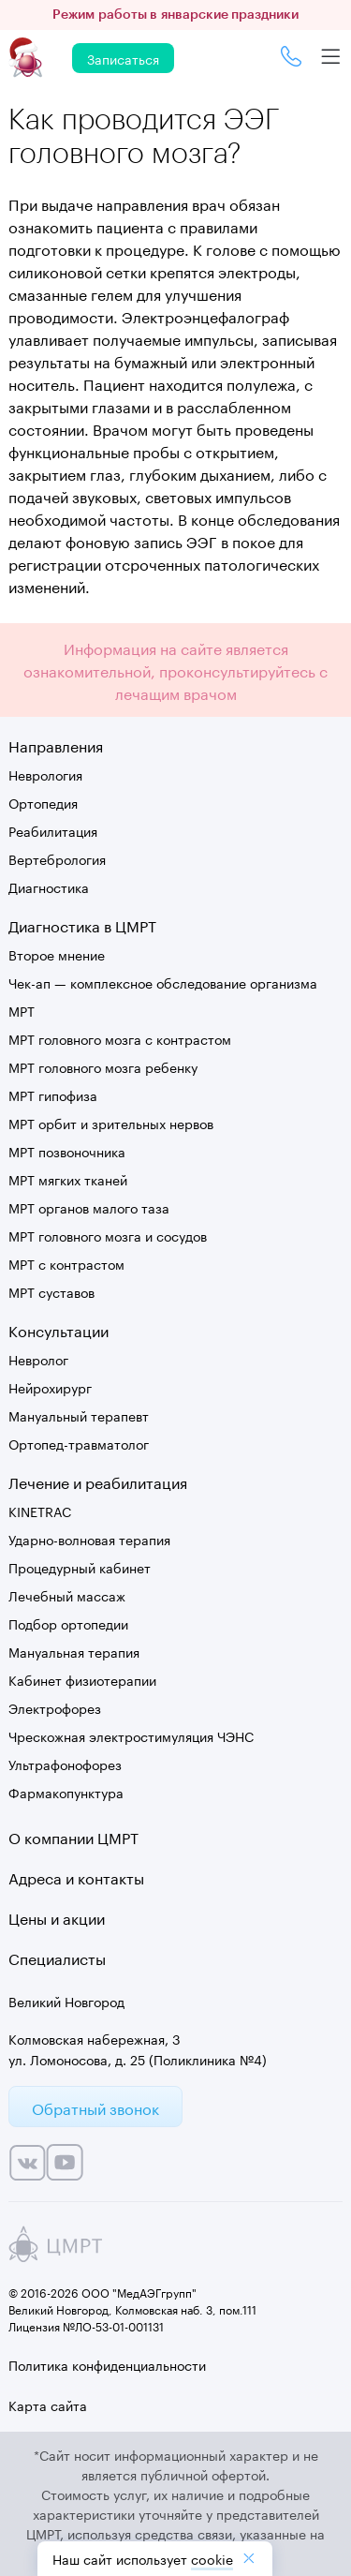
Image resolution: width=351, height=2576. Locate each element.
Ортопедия (43, 802)
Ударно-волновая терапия (89, 1538)
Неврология (45, 774)
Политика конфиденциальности (107, 2364)
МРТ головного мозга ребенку (102, 1066)
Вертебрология (57, 858)
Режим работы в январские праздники (175, 15)
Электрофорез (54, 1707)
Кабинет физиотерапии (82, 1679)
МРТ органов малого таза (88, 1207)
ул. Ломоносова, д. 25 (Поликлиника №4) (137, 2058)
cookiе (212, 2558)
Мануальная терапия (73, 1651)
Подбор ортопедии (68, 1623)
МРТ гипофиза (52, 1094)
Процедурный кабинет (79, 1566)
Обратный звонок (95, 2107)
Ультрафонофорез (65, 1763)
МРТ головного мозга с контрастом (119, 1038)
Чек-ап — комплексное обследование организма (162, 982)
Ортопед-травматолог (78, 1443)
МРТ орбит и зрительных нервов (110, 1122)
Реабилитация (52, 830)
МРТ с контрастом (66, 1263)
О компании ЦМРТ (73, 1836)
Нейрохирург (50, 1387)
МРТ (21, 1010)
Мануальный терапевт (78, 1415)
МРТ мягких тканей (67, 1179)
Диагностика (48, 886)
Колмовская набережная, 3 (94, 2038)
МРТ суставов (51, 1291)
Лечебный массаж (66, 1595)
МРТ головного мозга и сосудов (107, 1235)
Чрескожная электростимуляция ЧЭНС (131, 1735)
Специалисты (57, 1957)
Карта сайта (47, 2404)
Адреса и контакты (76, 1876)
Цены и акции (56, 1916)
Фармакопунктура (66, 1791)
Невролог (38, 1358)
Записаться (123, 58)
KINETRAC (39, 1510)
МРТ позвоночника (66, 1150)
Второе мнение (56, 954)
